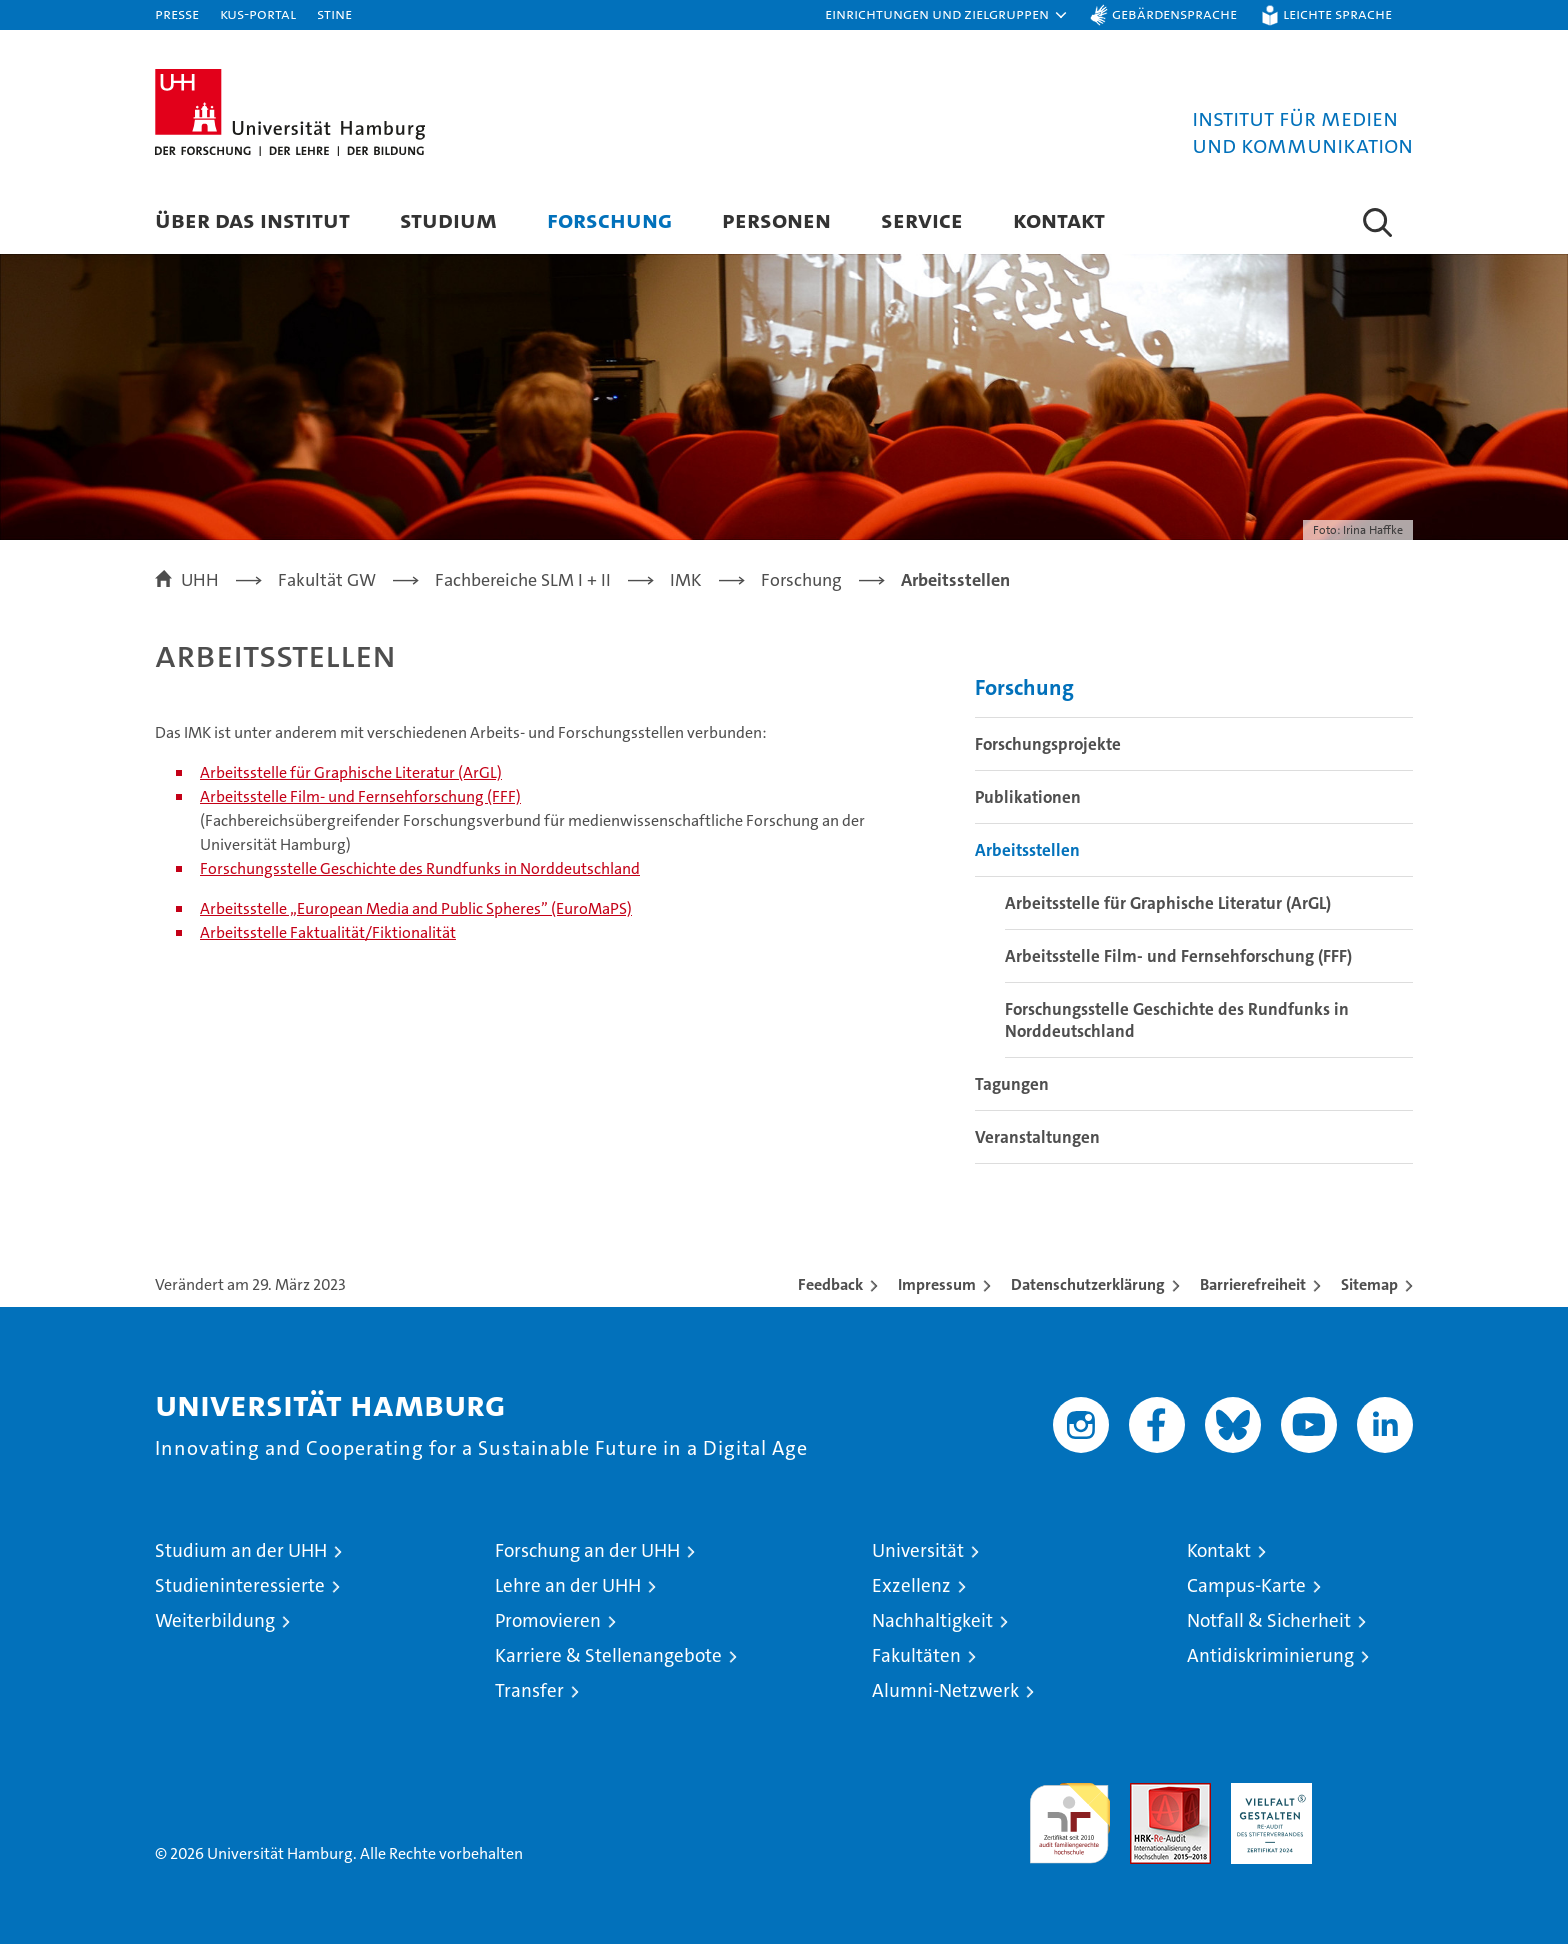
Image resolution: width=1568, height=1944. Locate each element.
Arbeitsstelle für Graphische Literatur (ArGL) (351, 772)
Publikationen (1028, 797)
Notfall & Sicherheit (1269, 1620)
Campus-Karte (1246, 1585)
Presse (177, 13)
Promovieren (548, 1620)
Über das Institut (252, 219)
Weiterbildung (215, 1620)
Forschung (609, 219)
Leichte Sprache (1337, 13)
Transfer (529, 1690)
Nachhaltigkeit (932, 1620)
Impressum (937, 1284)
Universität (918, 1550)
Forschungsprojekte (1048, 744)
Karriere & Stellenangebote (608, 1655)
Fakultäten (916, 1655)
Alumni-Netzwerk (945, 1690)
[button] (947, 15)
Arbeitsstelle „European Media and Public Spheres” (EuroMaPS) (416, 908)
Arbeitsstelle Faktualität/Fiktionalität (328, 932)
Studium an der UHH (241, 1550)
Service (922, 219)
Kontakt (1059, 219)
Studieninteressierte (240, 1585)
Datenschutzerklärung (1088, 1284)
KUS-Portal (258, 13)
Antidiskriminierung (1270, 1655)
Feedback (830, 1284)
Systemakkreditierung (1372, 1793)
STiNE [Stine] (334, 13)
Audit (1149, 1793)
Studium (448, 219)
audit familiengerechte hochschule (1069, 1814)
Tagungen (1012, 1084)
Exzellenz (911, 1585)
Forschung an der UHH (587, 1550)
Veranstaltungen (1037, 1137)
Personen (776, 219)
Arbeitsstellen (1027, 850)
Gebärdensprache (1174, 13)
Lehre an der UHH (568, 1585)
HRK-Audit (1266, 1793)
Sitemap (1369, 1284)
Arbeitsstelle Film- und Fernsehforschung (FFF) (360, 796)
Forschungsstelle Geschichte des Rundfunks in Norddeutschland (420, 868)
